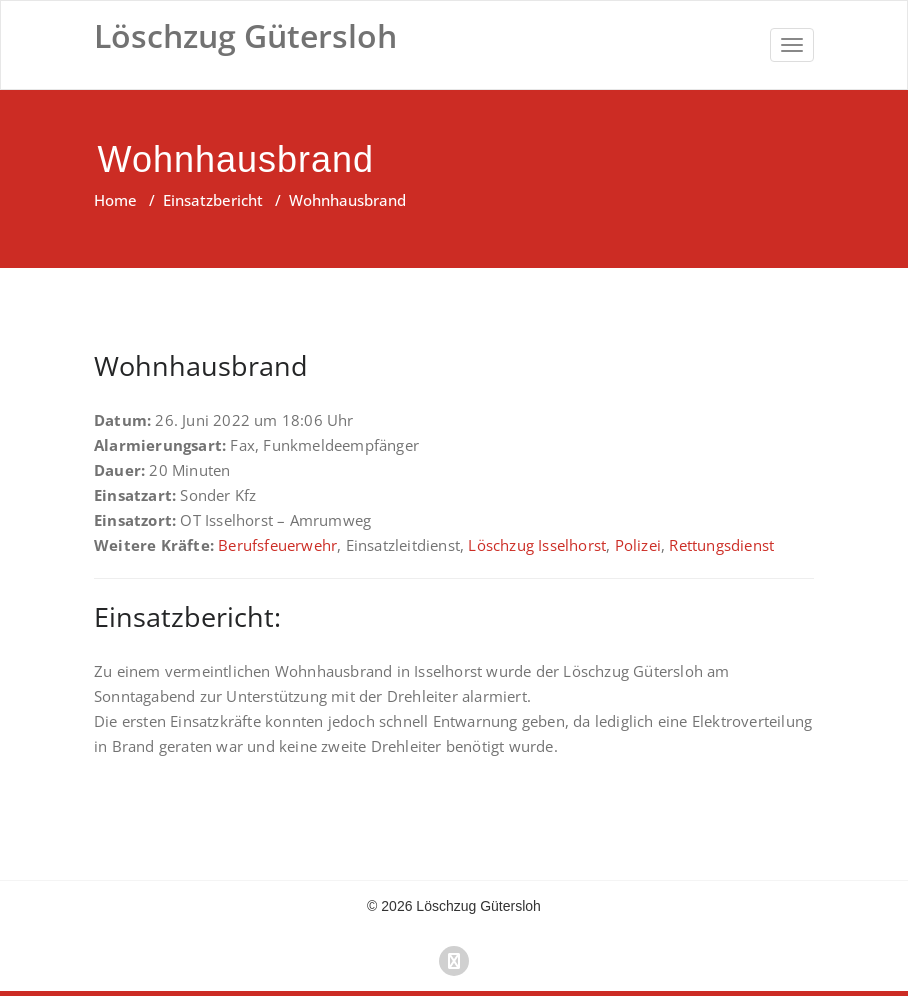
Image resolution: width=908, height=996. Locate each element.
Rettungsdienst (721, 545)
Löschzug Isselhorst (537, 545)
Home (115, 200)
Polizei (638, 545)
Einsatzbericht (213, 200)
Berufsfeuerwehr (277, 545)
